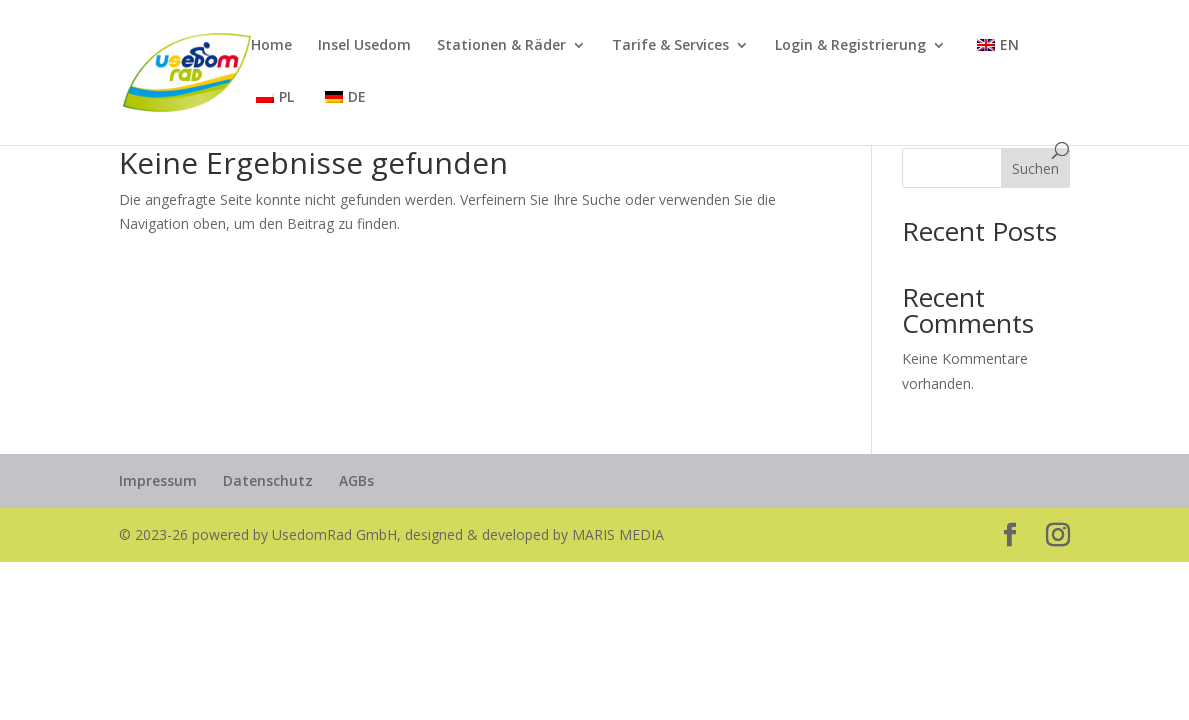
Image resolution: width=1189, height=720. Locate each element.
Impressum (158, 480)
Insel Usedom (364, 46)
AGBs (356, 480)
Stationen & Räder (501, 46)
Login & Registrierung (850, 46)
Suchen (1035, 168)
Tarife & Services (670, 46)
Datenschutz (268, 480)
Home (271, 46)
